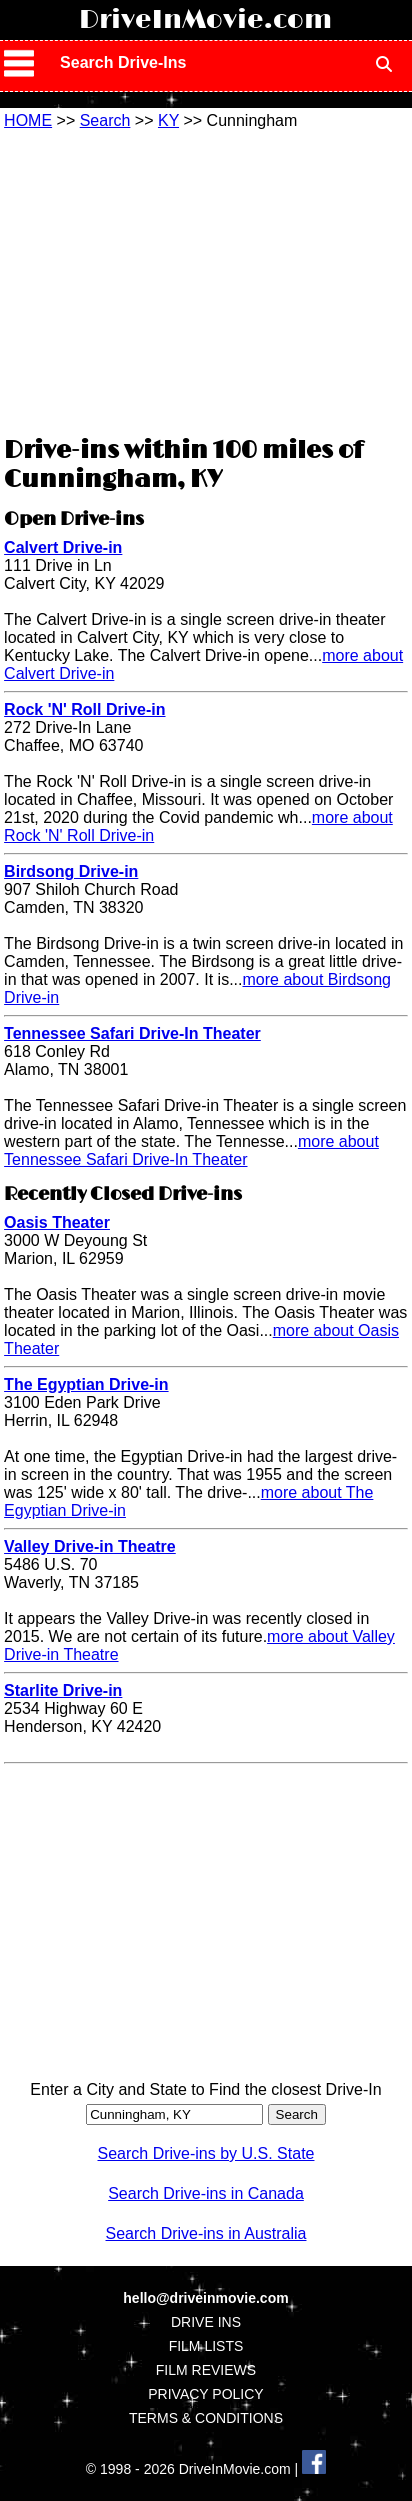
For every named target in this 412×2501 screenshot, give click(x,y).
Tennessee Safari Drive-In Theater (132, 1033)
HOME (28, 120)
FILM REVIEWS (206, 2370)
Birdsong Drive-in (71, 871)
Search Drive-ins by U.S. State (206, 2153)
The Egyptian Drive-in (86, 1384)
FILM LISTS (206, 2346)
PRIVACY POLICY (205, 2394)
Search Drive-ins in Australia (206, 2233)
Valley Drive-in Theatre (90, 1546)
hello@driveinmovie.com (205, 2298)
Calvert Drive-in (63, 547)
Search (105, 120)
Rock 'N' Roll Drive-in (84, 709)
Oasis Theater (57, 1222)
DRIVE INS (206, 2322)
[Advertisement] (206, 280)
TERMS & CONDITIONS (206, 2418)
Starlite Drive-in (63, 1690)
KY (168, 120)
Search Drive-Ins (123, 62)
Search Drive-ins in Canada (206, 2193)
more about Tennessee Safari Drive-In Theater (191, 1150)
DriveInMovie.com (205, 20)
